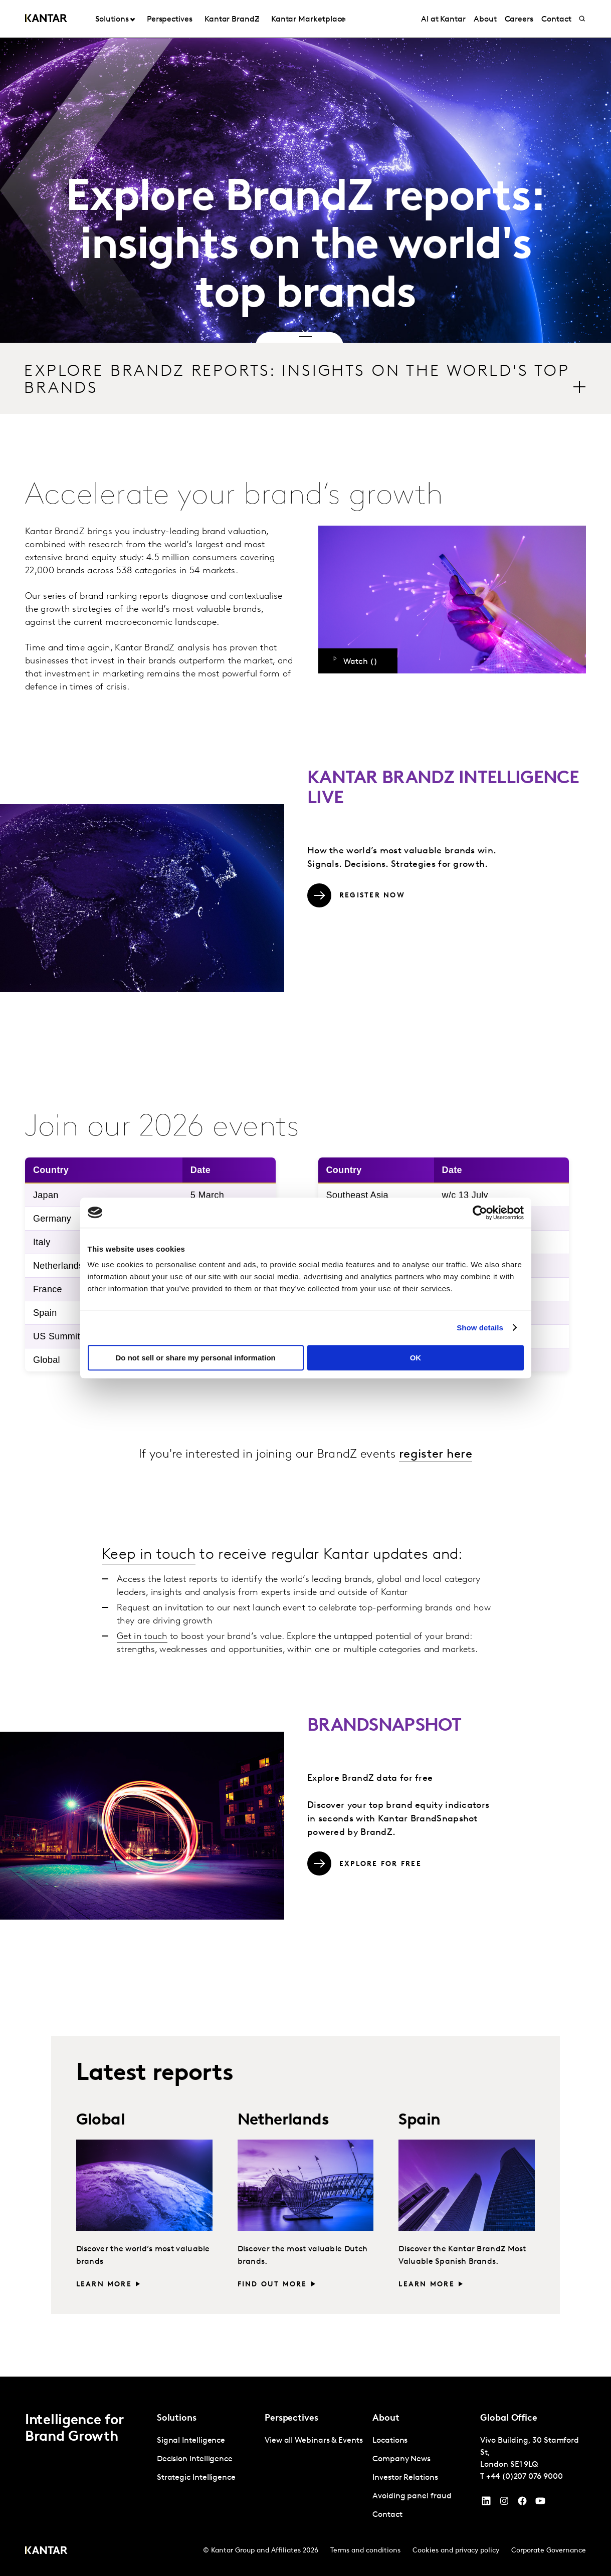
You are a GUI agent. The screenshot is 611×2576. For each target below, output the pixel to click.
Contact (387, 2515)
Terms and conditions (365, 2550)
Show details (480, 1327)
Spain (419, 2121)
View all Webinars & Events (314, 2441)
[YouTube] (486, 2503)
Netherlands (283, 2121)
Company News (401, 2459)
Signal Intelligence (191, 2441)
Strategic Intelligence (196, 2478)
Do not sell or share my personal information (196, 1357)
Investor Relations (405, 2478)
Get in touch (142, 1637)
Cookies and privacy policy (456, 2550)
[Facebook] (522, 2503)
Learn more (104, 2284)
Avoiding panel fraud (411, 2496)
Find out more (272, 2284)
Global (100, 2121)
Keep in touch (148, 1555)
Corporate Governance (548, 2550)
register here (435, 1455)
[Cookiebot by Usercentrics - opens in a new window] (480, 1212)
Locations (390, 2441)
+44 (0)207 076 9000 (524, 2477)
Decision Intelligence (195, 2459)
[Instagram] (504, 2503)
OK (416, 1357)
